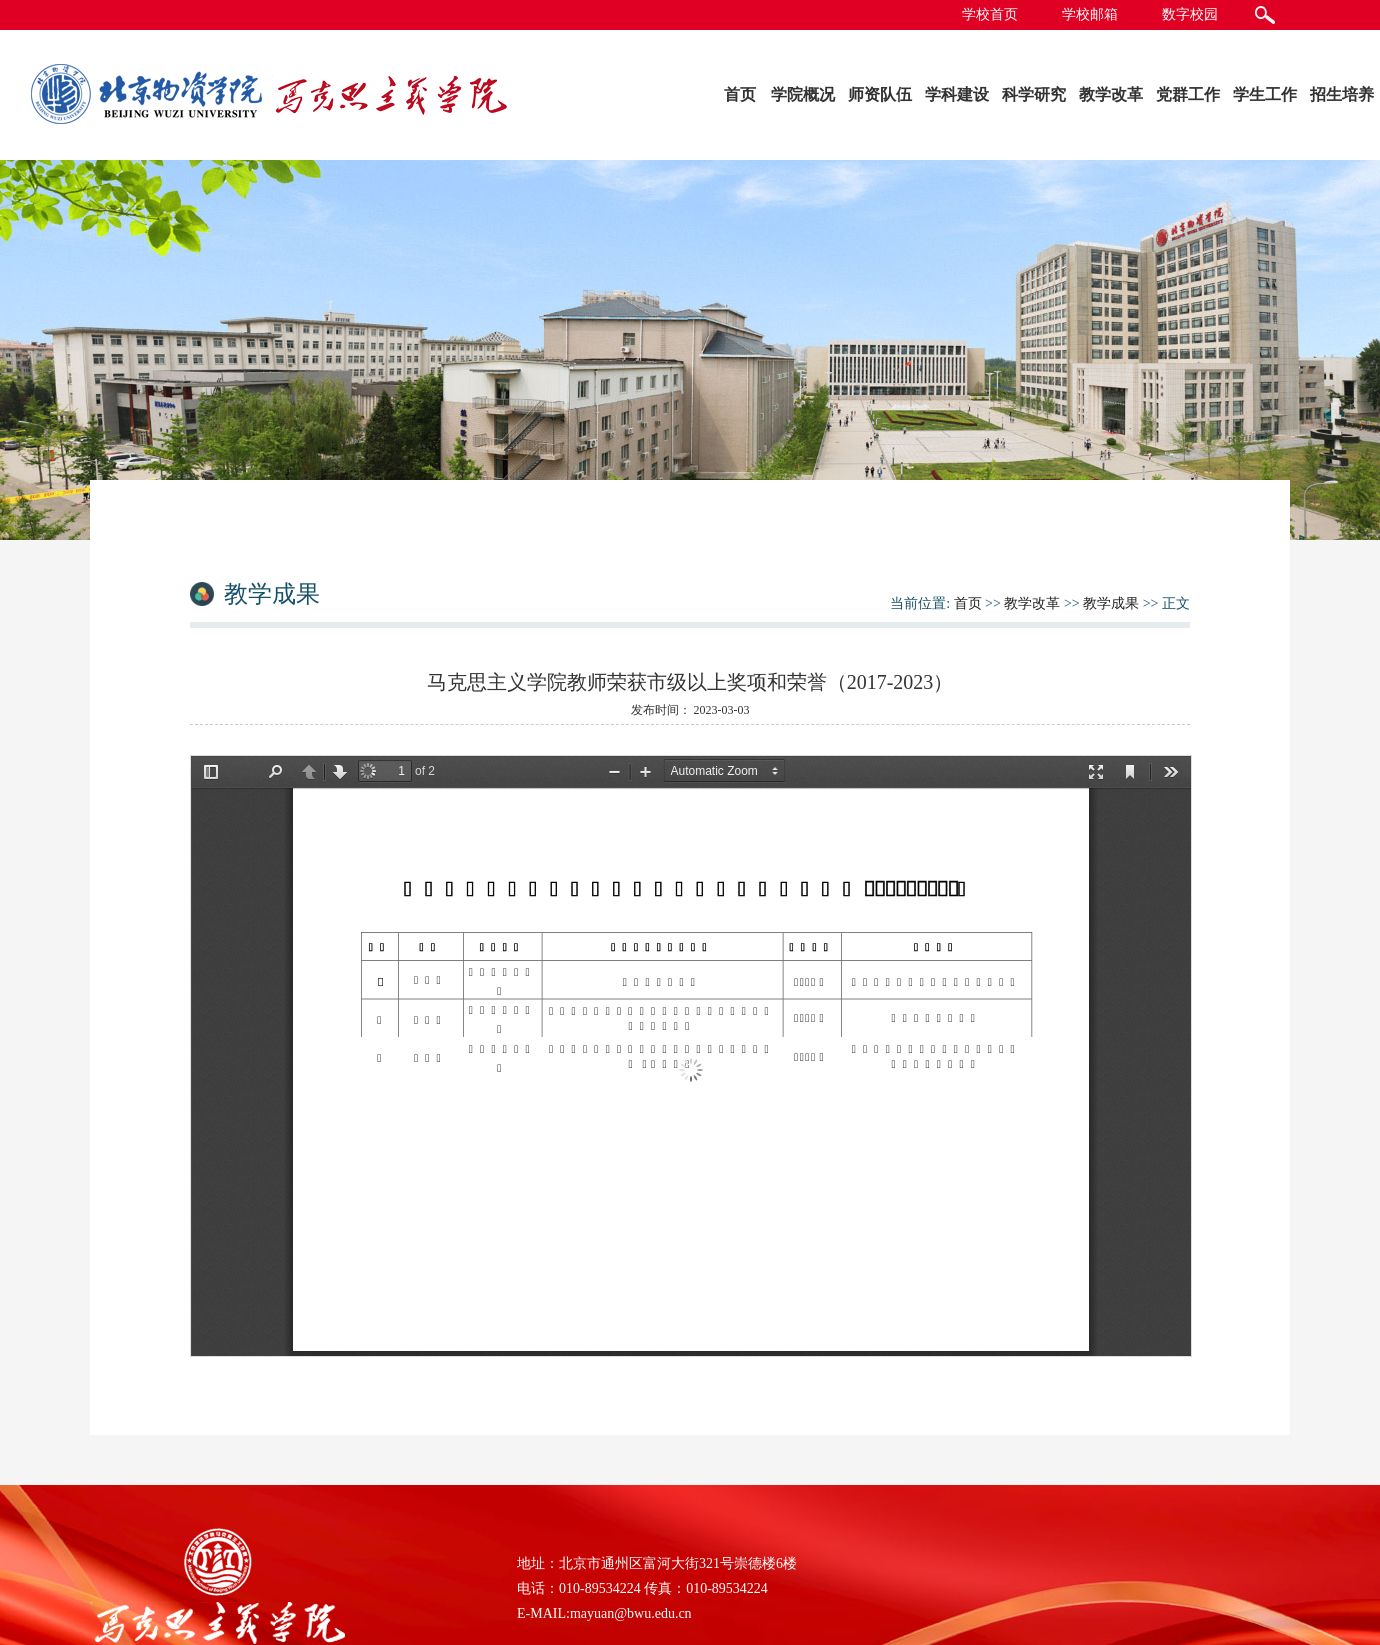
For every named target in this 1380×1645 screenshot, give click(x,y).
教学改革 (1111, 94)
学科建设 (957, 94)
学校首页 (990, 14)
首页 (740, 94)
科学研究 (1034, 94)
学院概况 (803, 94)
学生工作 (1265, 94)
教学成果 (1111, 603)
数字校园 (1190, 14)
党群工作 (1188, 94)
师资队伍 (880, 94)
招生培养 (1342, 94)
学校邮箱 (1090, 14)
